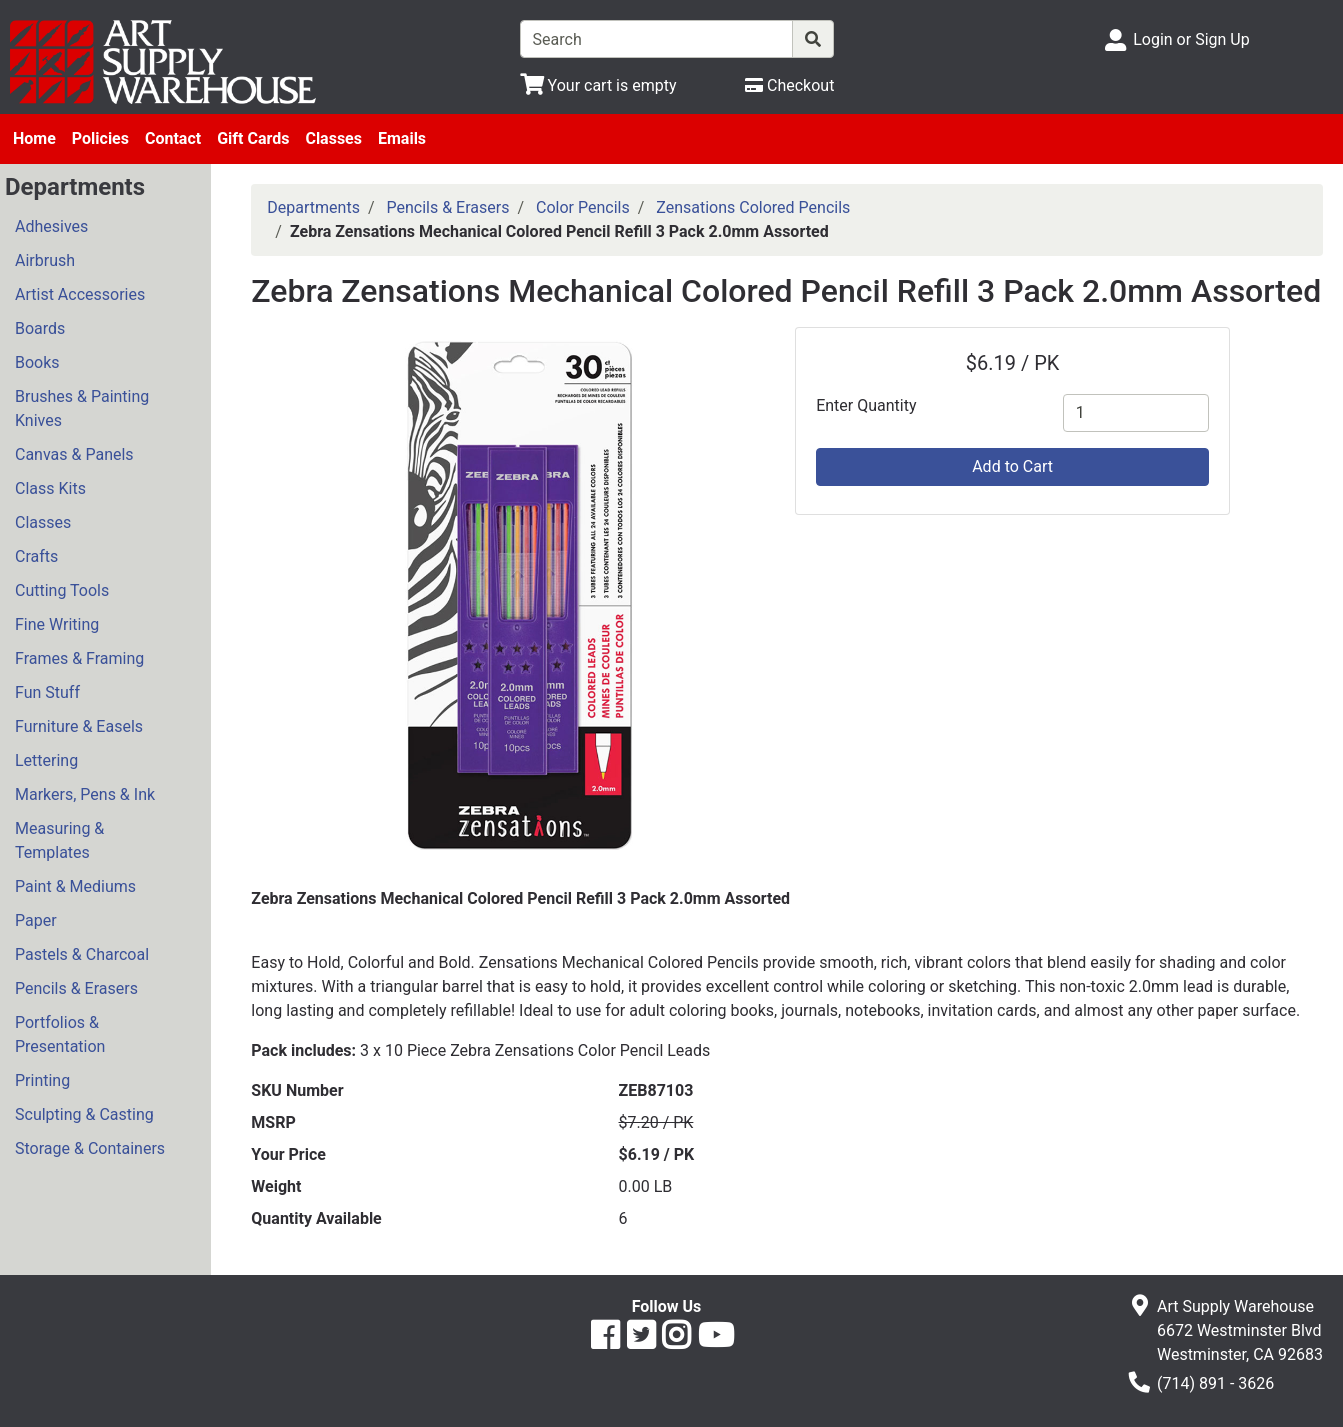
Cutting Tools (62, 590)
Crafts (36, 556)
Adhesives (51, 226)
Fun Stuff (47, 692)
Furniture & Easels (79, 726)
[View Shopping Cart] (598, 85)
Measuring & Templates (59, 840)
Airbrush (45, 260)
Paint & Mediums (75, 886)
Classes (333, 138)
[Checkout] (789, 85)
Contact (173, 138)
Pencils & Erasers (76, 988)
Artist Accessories (80, 294)
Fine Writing (57, 624)
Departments (313, 207)
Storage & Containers (90, 1148)
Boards (40, 328)
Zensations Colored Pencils (753, 207)
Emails (402, 138)
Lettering (46, 760)
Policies (100, 138)
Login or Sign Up (1191, 39)
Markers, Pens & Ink (85, 794)
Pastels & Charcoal (82, 954)
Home (34, 138)
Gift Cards (253, 138)
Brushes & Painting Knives (82, 408)
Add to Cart (1012, 466)
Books (37, 362)
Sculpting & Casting (84, 1114)
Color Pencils (583, 207)
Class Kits (50, 488)
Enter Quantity (866, 405)
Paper (36, 920)
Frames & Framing (79, 658)
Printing (42, 1080)
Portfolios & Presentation (60, 1034)
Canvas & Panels (74, 454)
